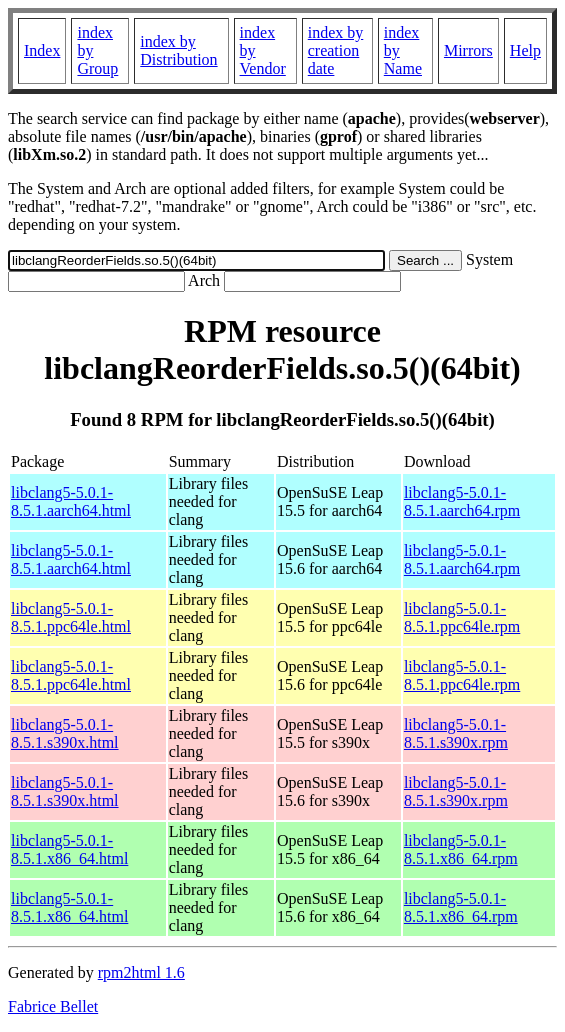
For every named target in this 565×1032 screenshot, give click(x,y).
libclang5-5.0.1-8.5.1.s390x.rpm (456, 733)
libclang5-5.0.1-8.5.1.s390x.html (65, 733)
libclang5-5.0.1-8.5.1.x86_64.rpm (461, 849)
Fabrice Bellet (53, 1006)
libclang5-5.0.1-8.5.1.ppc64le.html (71, 617)
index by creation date (336, 50)
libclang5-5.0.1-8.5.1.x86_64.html (69, 849)
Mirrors (468, 50)
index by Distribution (178, 50)
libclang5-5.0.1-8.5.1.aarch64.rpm (462, 501)
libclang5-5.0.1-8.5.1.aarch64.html (71, 501)
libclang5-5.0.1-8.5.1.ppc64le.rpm (462, 617)
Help (525, 50)
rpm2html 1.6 (141, 972)
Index (42, 50)
